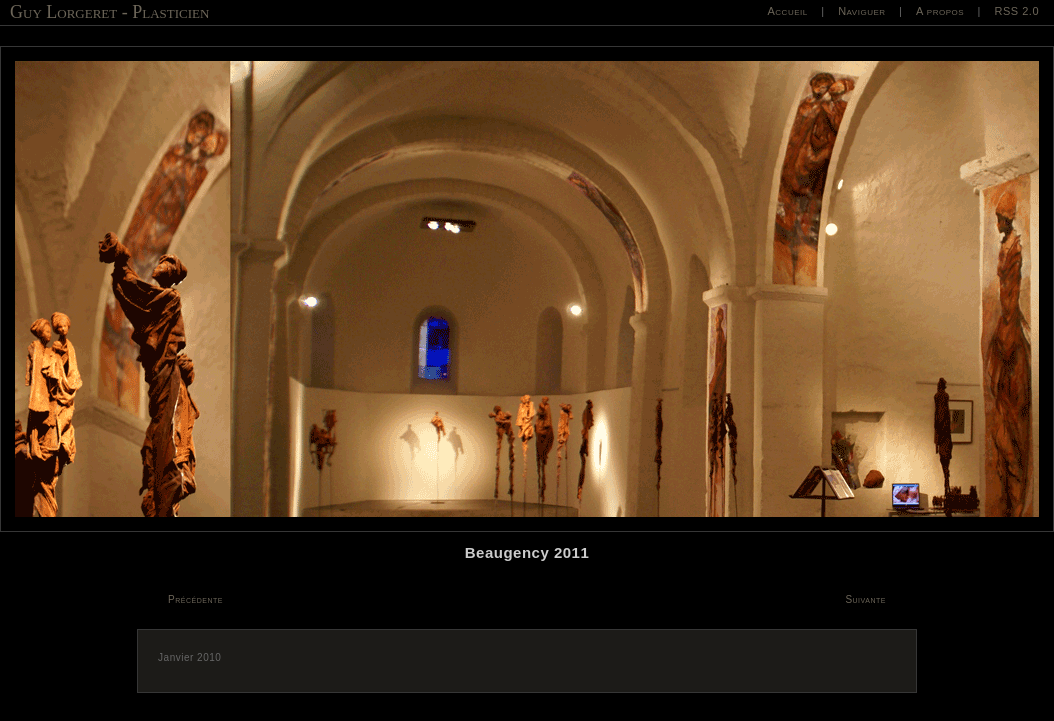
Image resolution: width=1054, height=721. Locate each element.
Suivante (865, 599)
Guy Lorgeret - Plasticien (109, 12)
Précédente (195, 599)
